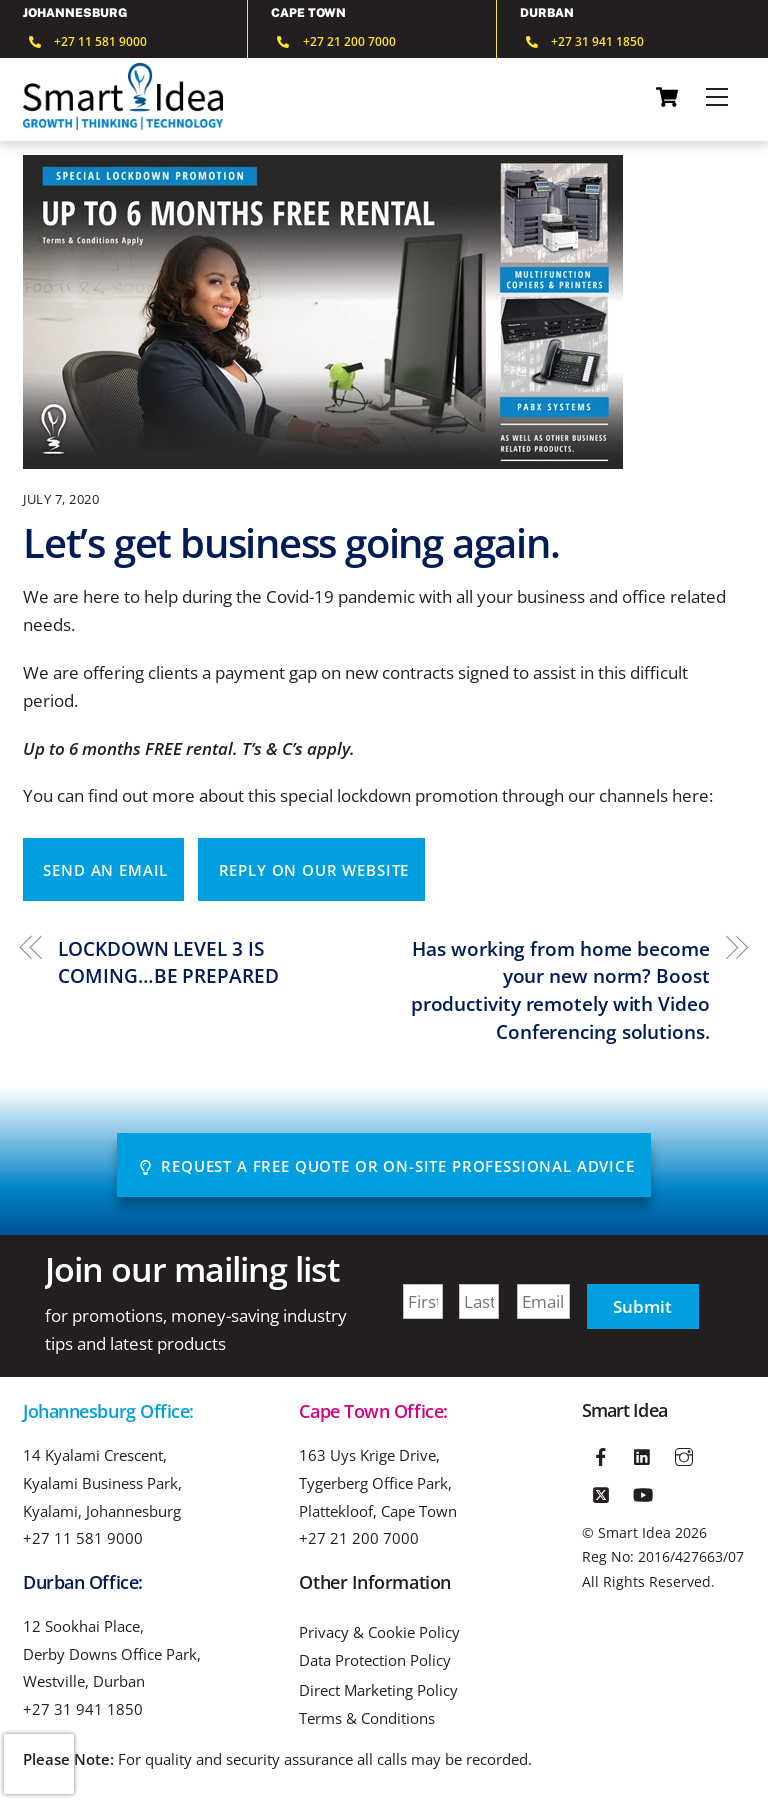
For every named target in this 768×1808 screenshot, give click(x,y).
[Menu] (717, 97)
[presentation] (39, 1764)
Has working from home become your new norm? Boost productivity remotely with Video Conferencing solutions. (560, 990)
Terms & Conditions (367, 1718)
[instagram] (684, 1454)
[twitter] (601, 1491)
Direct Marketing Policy (378, 1690)
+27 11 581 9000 (83, 1538)
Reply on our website (314, 870)
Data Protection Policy (375, 1660)
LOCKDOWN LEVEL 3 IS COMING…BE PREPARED (168, 962)
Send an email (105, 870)
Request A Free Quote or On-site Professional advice (386, 1166)
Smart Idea (634, 1532)
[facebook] (601, 1454)
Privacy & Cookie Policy (379, 1632)
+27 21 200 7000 (359, 1538)
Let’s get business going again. (291, 542)
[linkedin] (643, 1454)
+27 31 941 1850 (83, 1709)
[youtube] (643, 1491)
